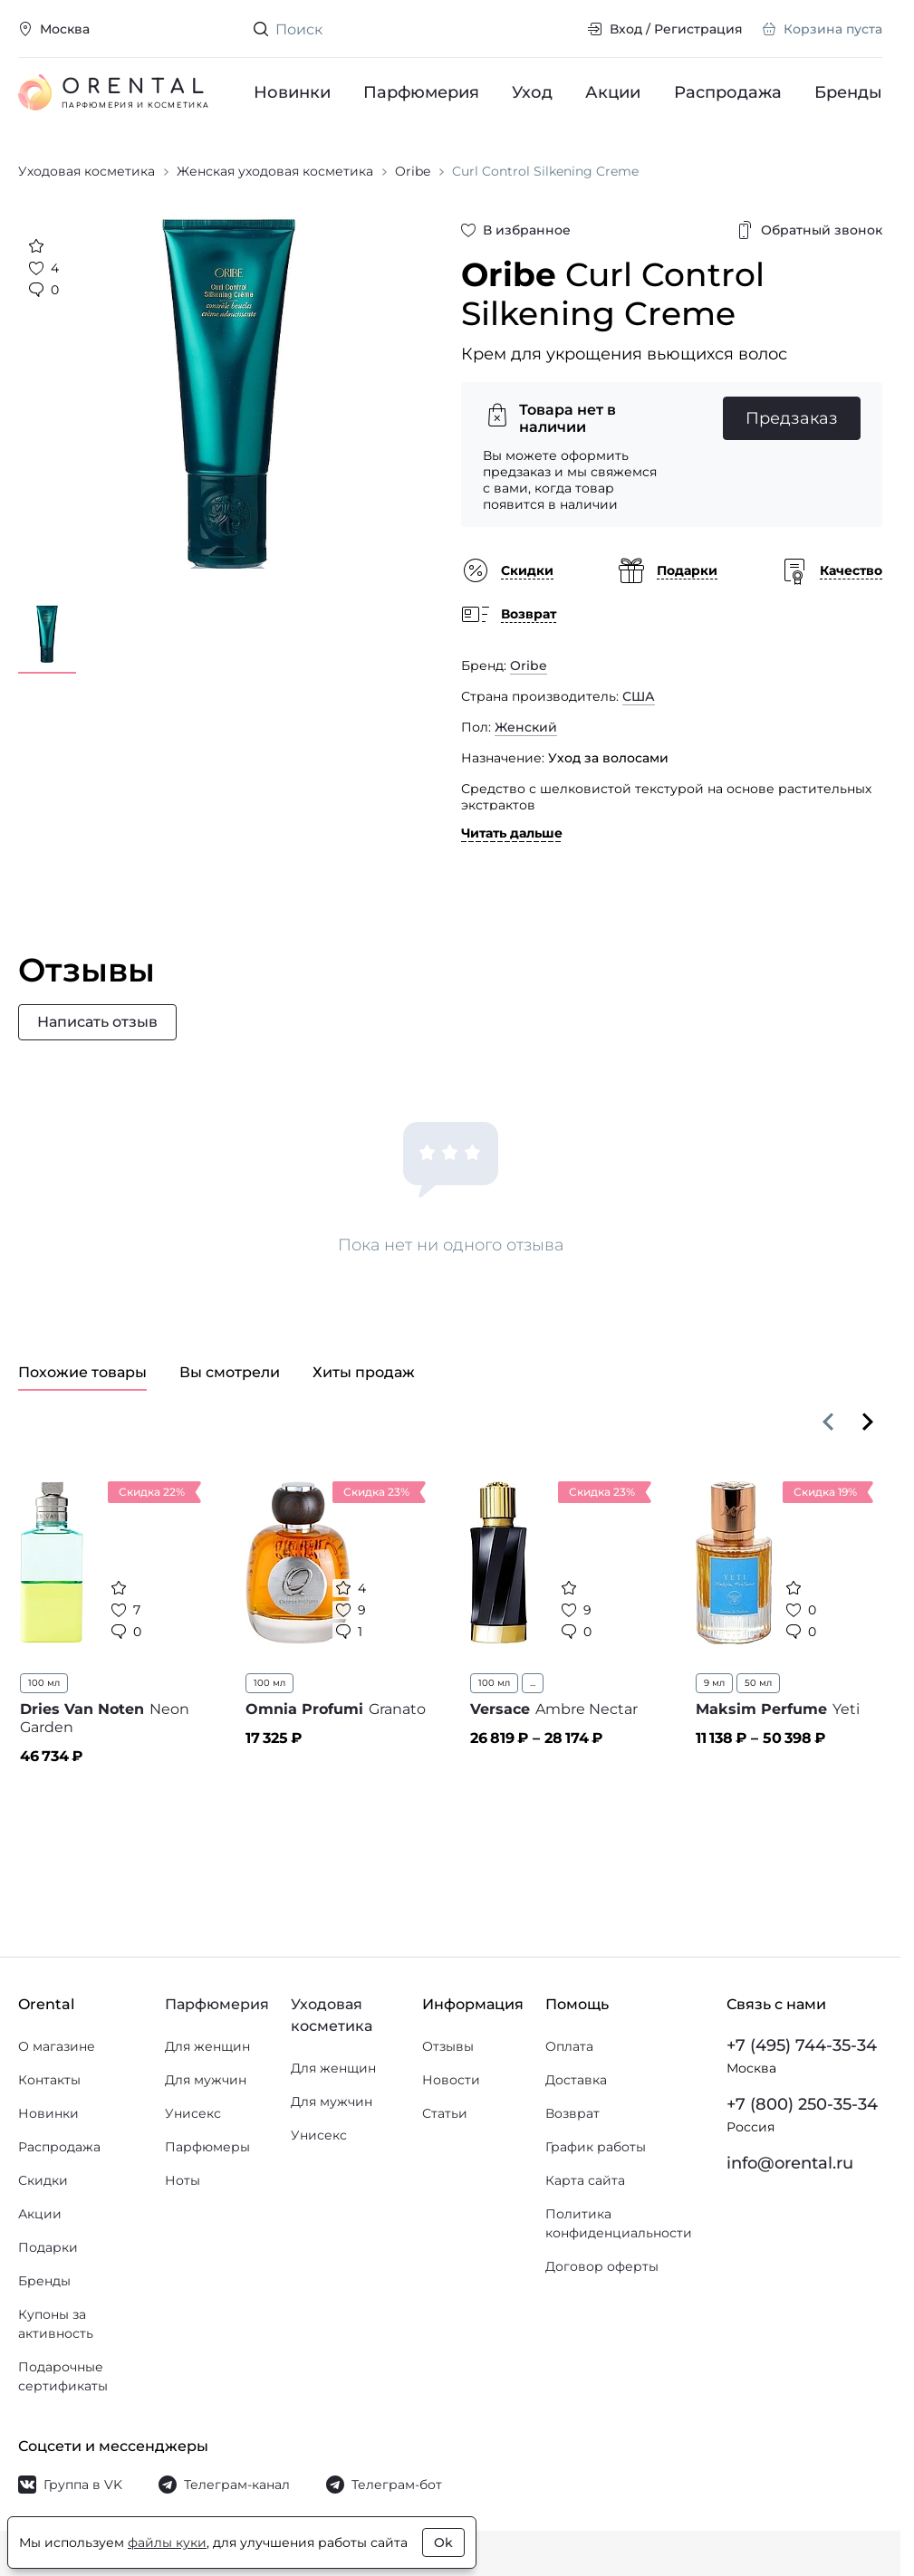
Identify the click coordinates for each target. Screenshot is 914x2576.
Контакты (49, 2080)
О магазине (56, 2046)
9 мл (714, 1683)
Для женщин (207, 2046)
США (638, 696)
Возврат (572, 2113)
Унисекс (193, 2113)
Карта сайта (585, 2180)
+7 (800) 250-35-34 (802, 2104)
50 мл (758, 1683)
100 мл (44, 1683)
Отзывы (448, 2046)
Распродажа (728, 92)
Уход (533, 92)
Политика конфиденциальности (618, 2223)
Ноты (182, 2180)
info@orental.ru (789, 2163)
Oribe (528, 665)
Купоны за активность (55, 2323)
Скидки (43, 2180)
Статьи (444, 2113)
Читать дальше (512, 833)
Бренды (848, 92)
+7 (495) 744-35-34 (801, 2045)
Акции (613, 92)
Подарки (48, 2247)
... (532, 1683)
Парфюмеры (207, 2147)
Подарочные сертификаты (63, 2376)
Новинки (292, 92)
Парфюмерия (421, 92)
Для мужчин (205, 2080)
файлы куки (167, 2542)
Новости (451, 2080)
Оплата (569, 2046)
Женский (526, 727)
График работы (595, 2147)
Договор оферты (602, 2266)
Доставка (576, 2080)
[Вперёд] (867, 1421)
